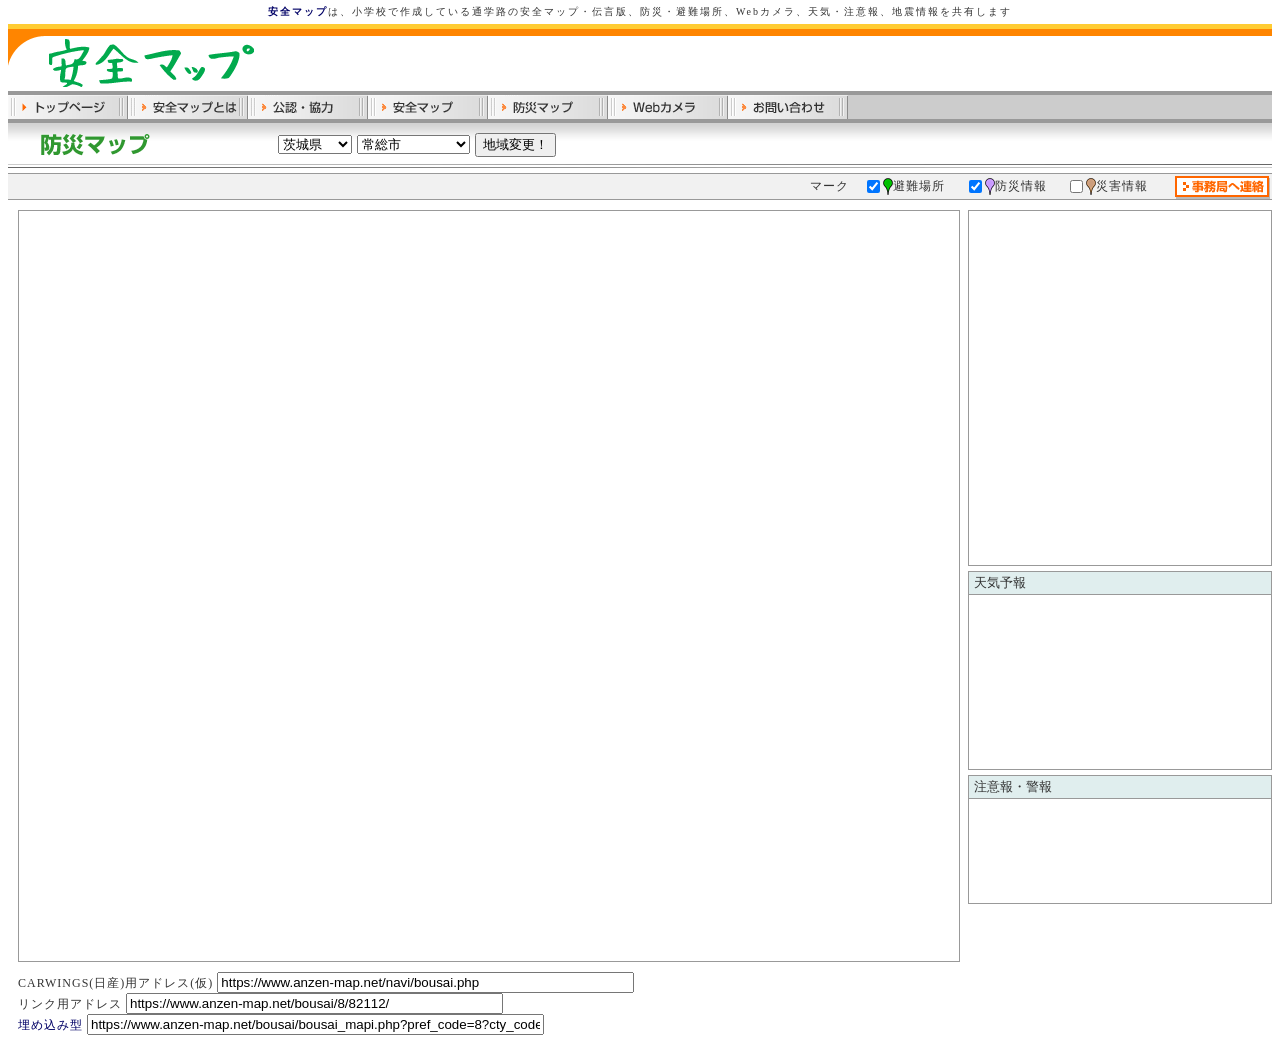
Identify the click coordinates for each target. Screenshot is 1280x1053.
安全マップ (298, 11)
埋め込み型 (50, 1025)
